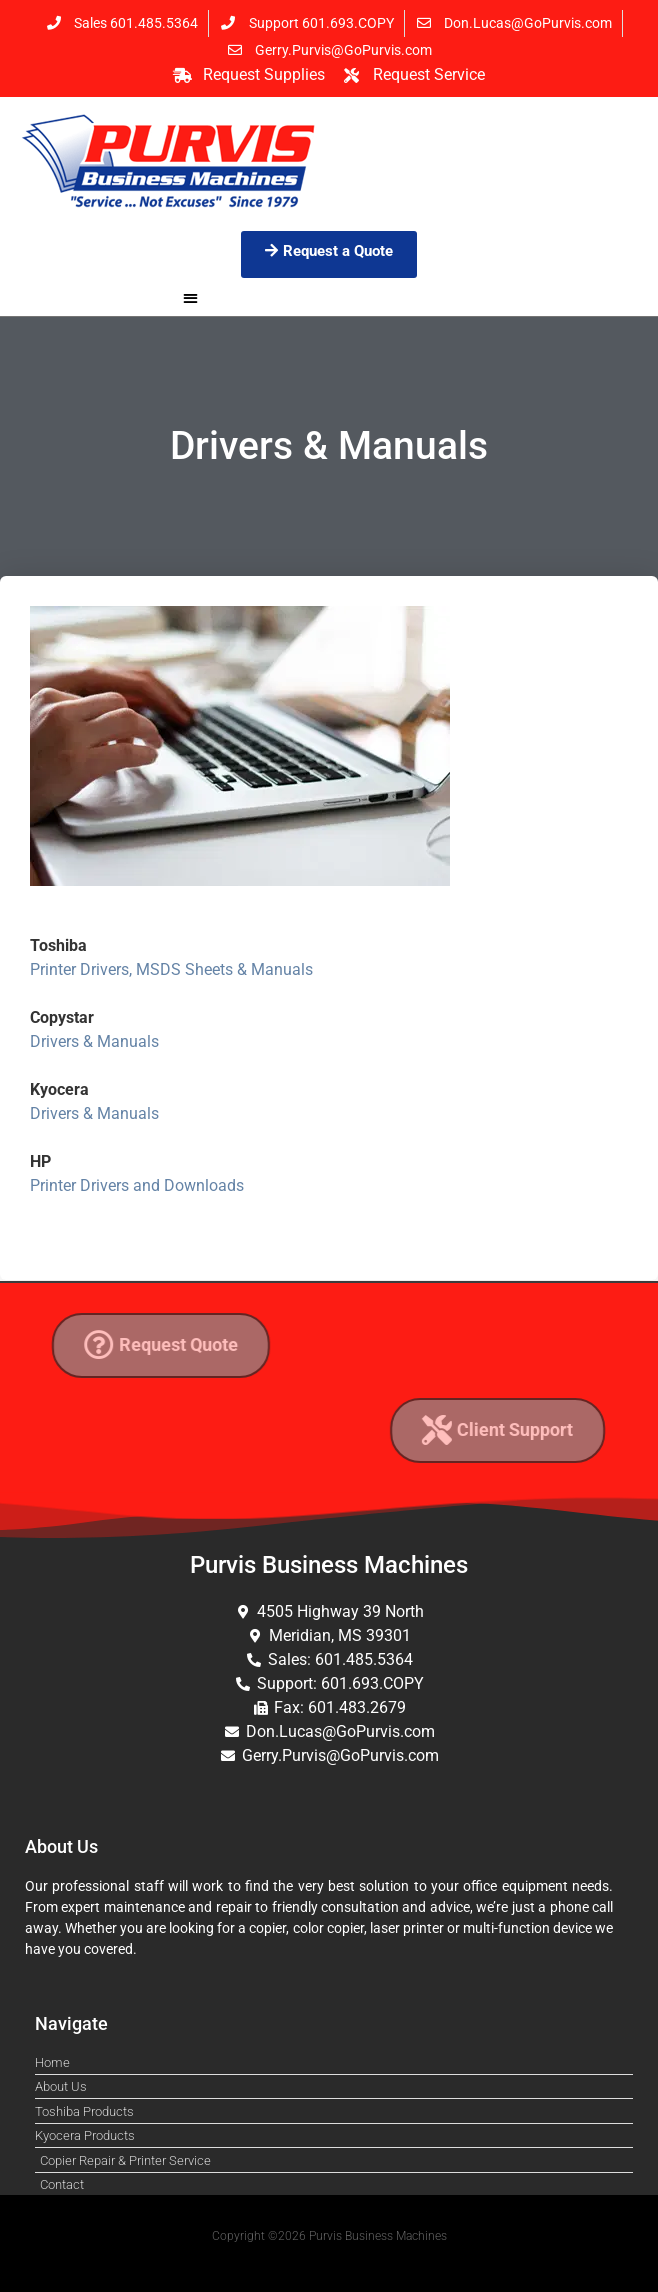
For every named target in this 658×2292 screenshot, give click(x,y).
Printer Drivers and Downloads (137, 1185)
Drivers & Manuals (94, 1041)
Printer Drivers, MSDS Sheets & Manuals (171, 969)
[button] (190, 297)
